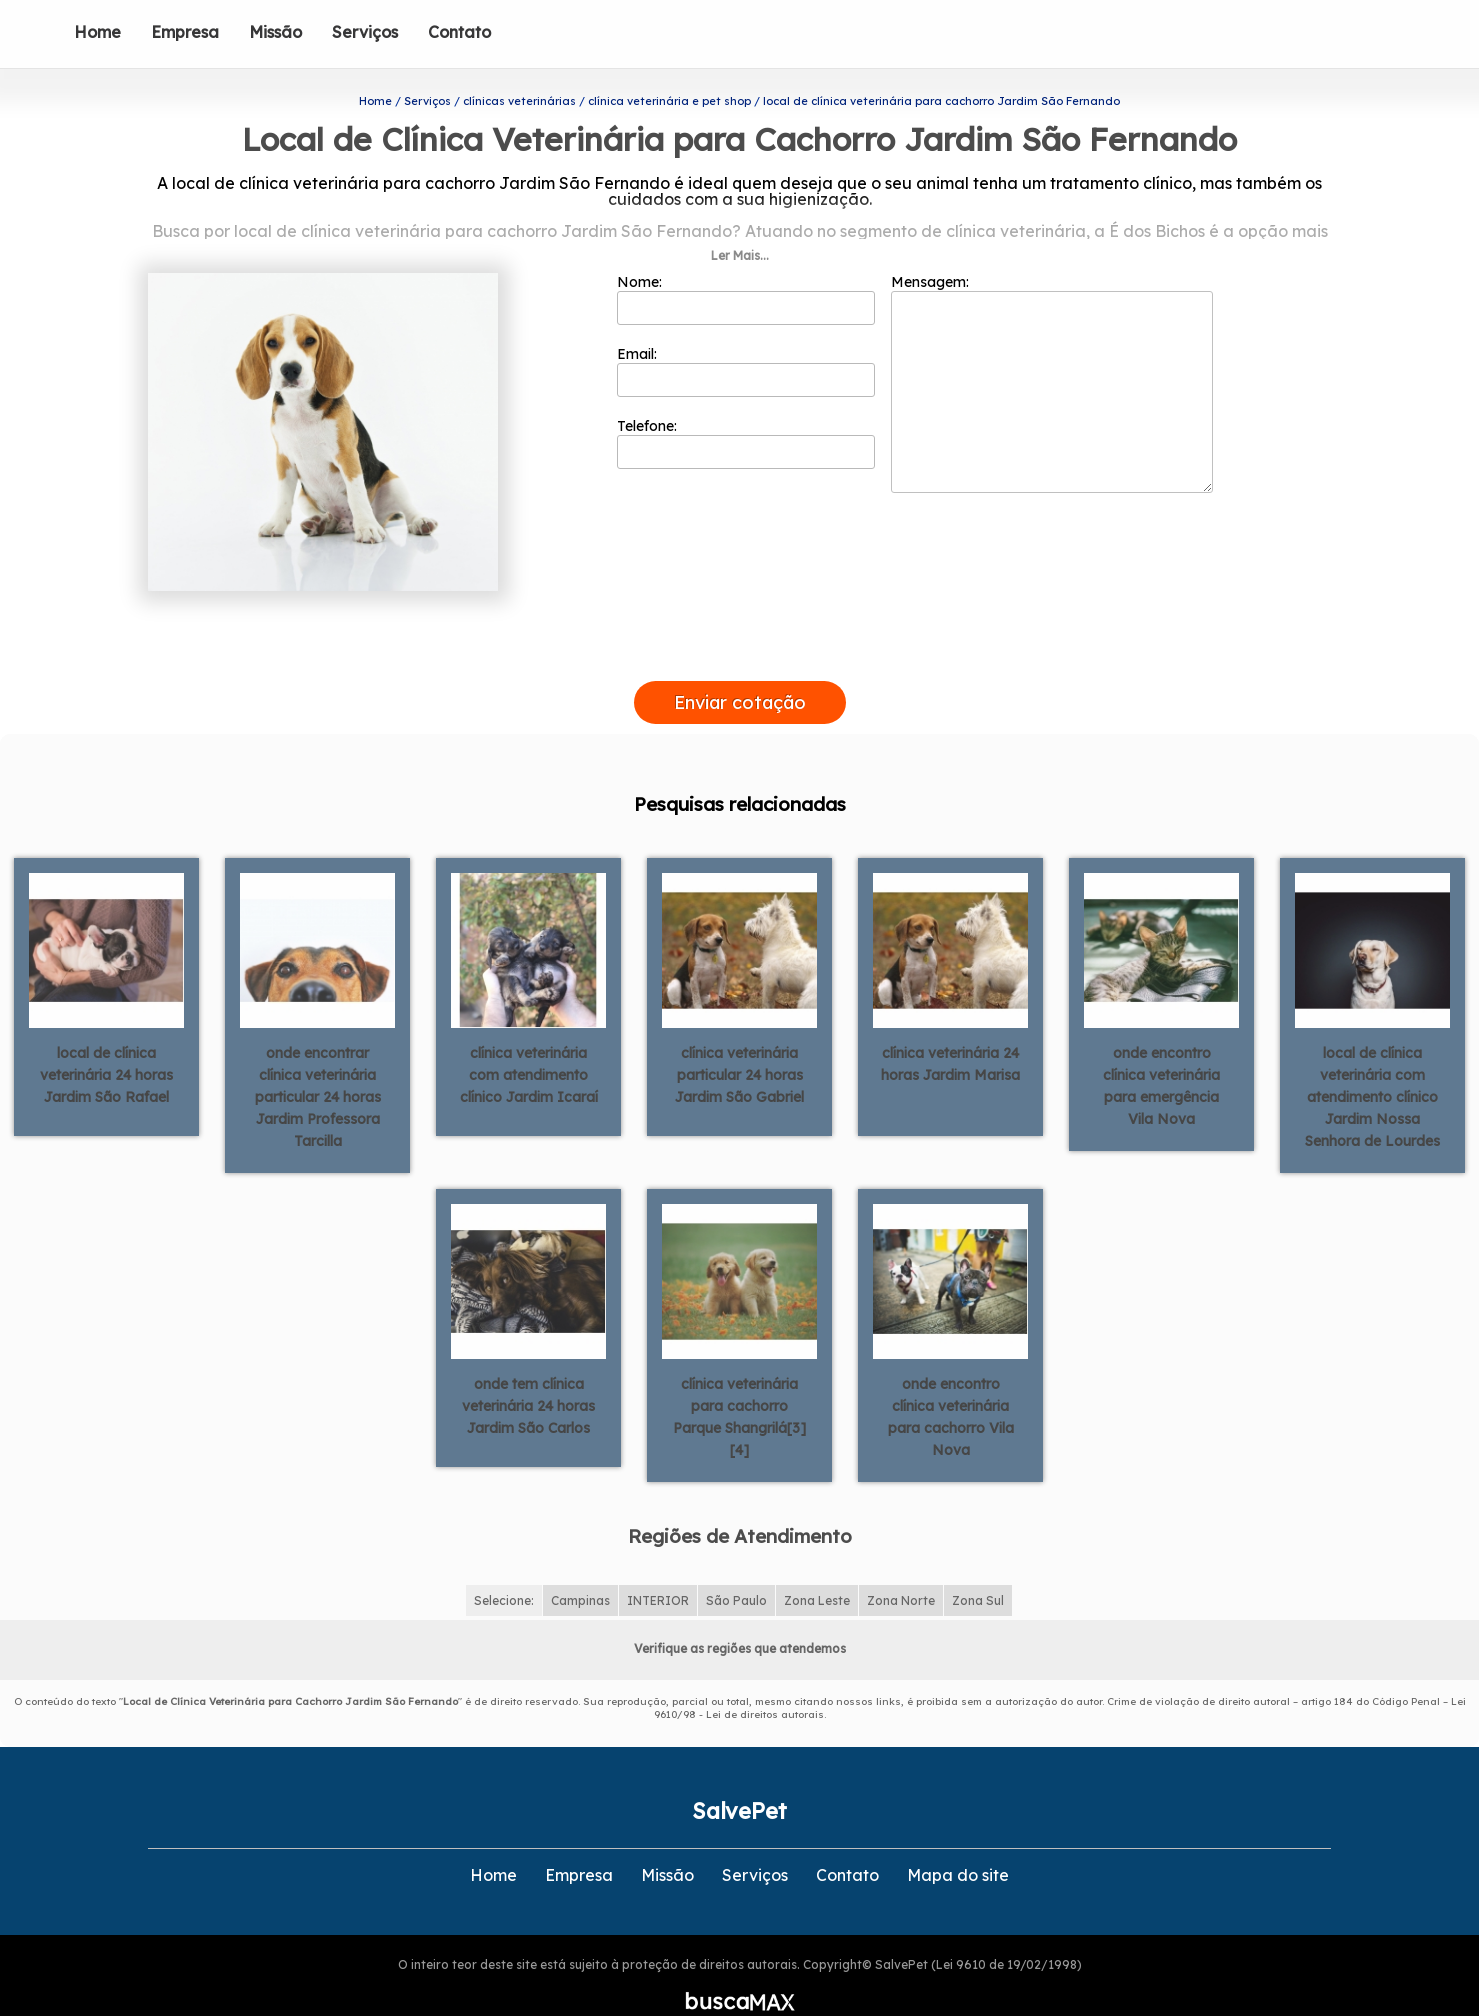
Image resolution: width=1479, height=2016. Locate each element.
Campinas (580, 1568)
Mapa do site (958, 1843)
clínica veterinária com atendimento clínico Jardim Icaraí (529, 1042)
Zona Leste (817, 1568)
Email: (746, 339)
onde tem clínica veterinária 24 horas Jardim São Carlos (528, 1373)
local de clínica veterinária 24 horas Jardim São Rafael (106, 1042)
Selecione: (504, 1568)
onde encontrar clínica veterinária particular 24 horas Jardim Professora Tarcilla (318, 1064)
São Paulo (736, 1568)
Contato (459, 32)
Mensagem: (1052, 351)
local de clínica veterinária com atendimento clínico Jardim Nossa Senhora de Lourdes (1372, 1064)
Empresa (185, 32)
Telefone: (746, 411)
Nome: (746, 267)
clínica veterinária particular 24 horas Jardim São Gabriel (739, 1042)
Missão (275, 32)
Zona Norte (901, 1568)
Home (97, 32)
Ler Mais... (740, 223)
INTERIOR (658, 1568)
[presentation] (740, 626)
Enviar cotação (740, 670)
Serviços (365, 32)
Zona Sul (978, 1568)
